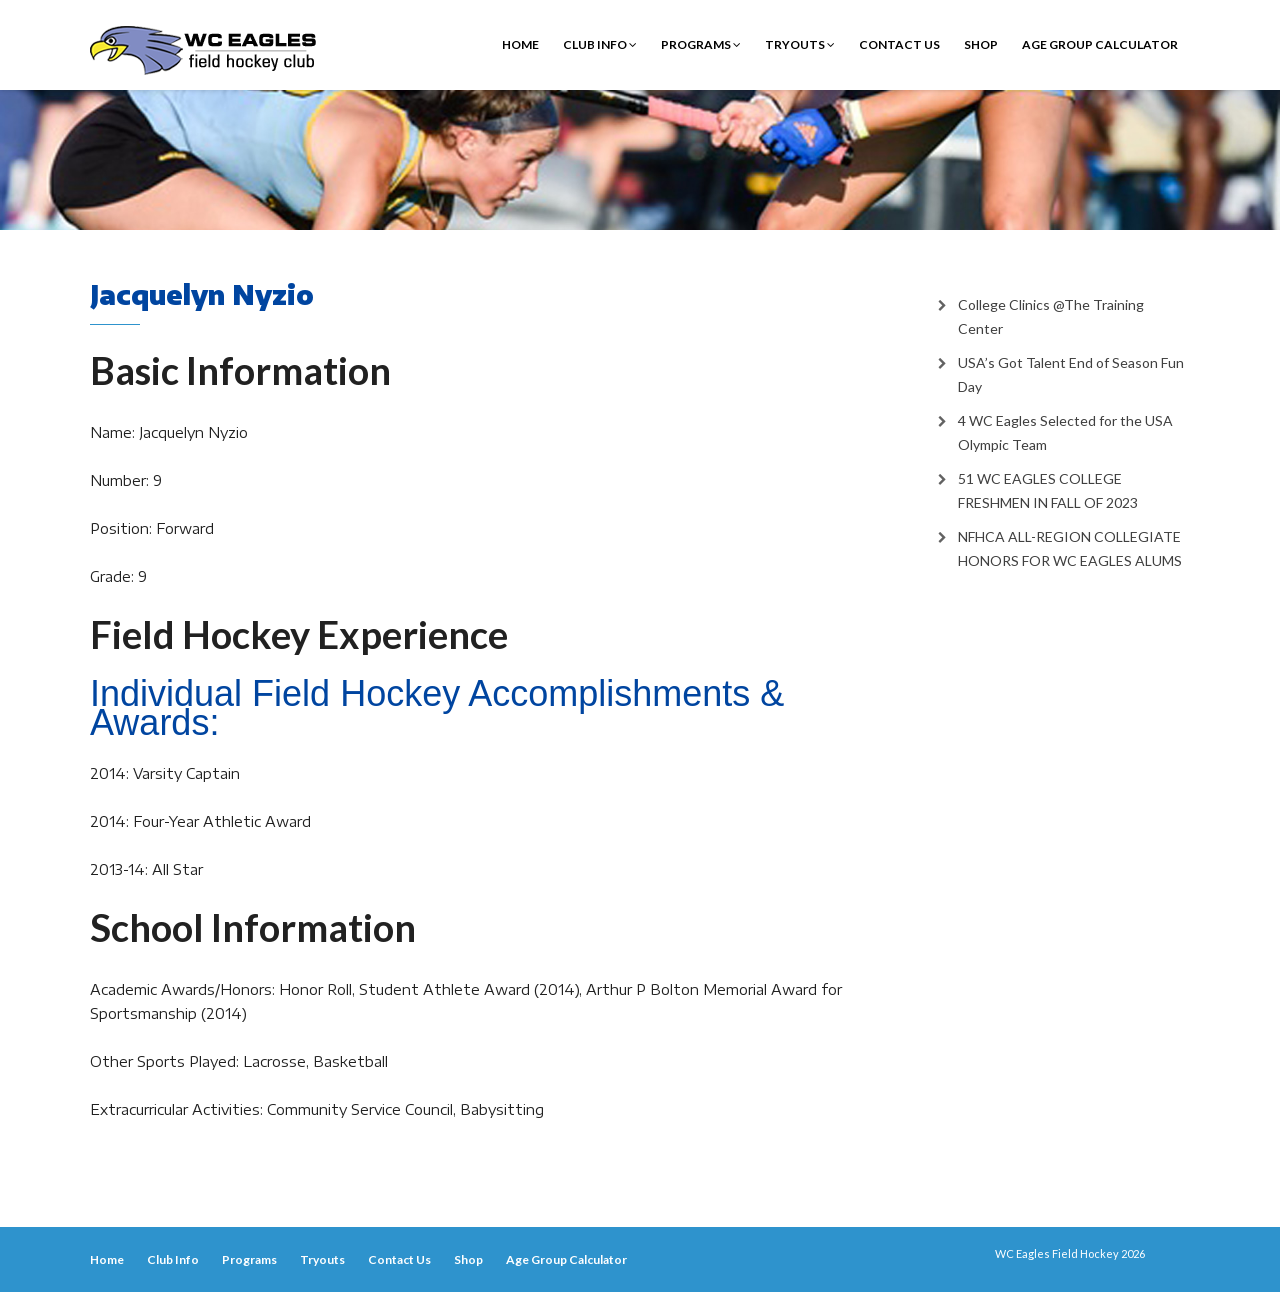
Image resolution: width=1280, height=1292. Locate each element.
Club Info (600, 44)
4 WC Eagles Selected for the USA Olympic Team (1065, 432)
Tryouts (800, 44)
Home (520, 44)
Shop (981, 44)
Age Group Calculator (1100, 44)
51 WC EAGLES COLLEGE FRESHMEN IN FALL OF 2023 (1048, 490)
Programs (701, 44)
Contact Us (899, 44)
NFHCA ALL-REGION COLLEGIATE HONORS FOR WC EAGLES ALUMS (1070, 548)
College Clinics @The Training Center (1051, 316)
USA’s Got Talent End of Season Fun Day (1071, 374)
